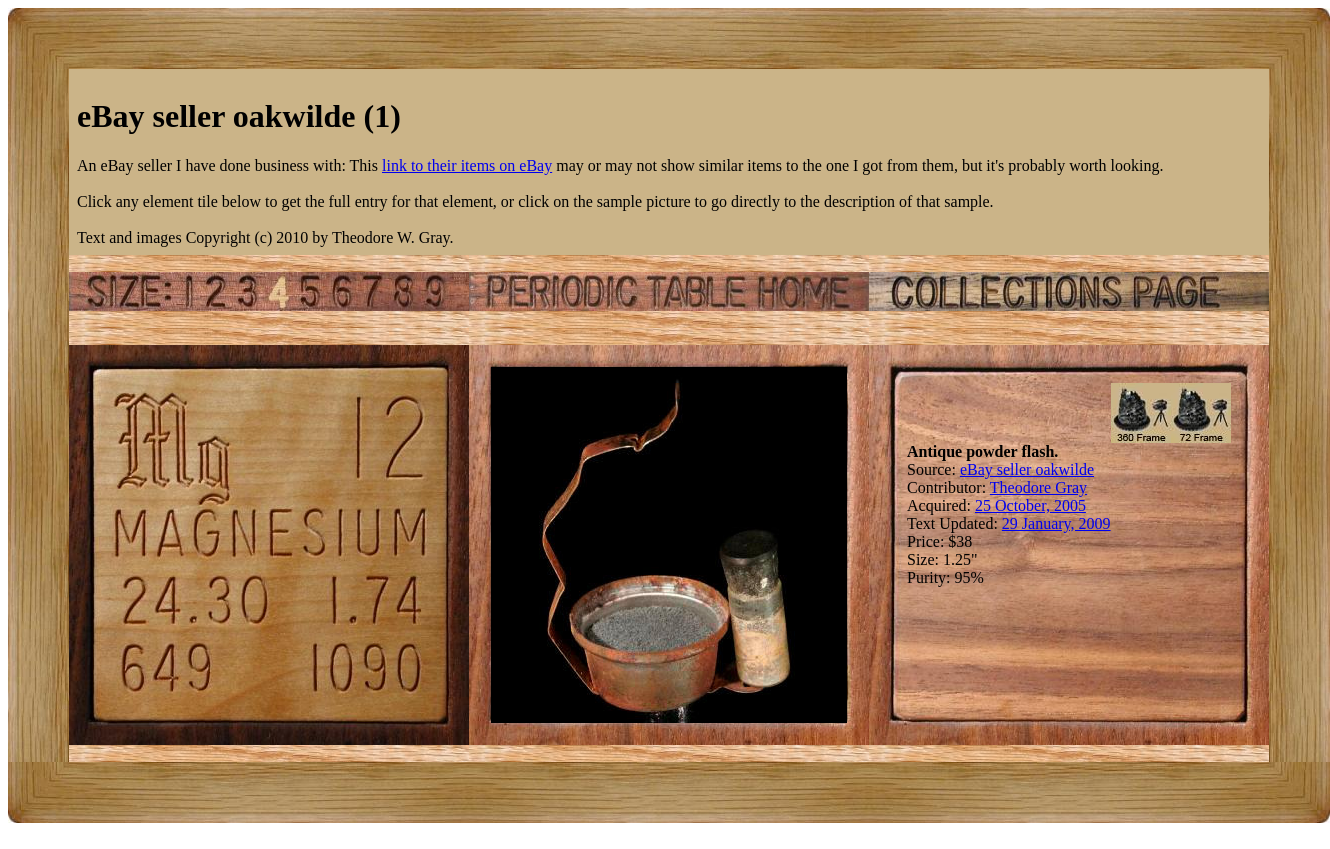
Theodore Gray (1038, 487)
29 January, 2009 (1056, 523)
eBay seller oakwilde (1027, 469)
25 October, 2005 (1030, 505)
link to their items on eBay (467, 165)
